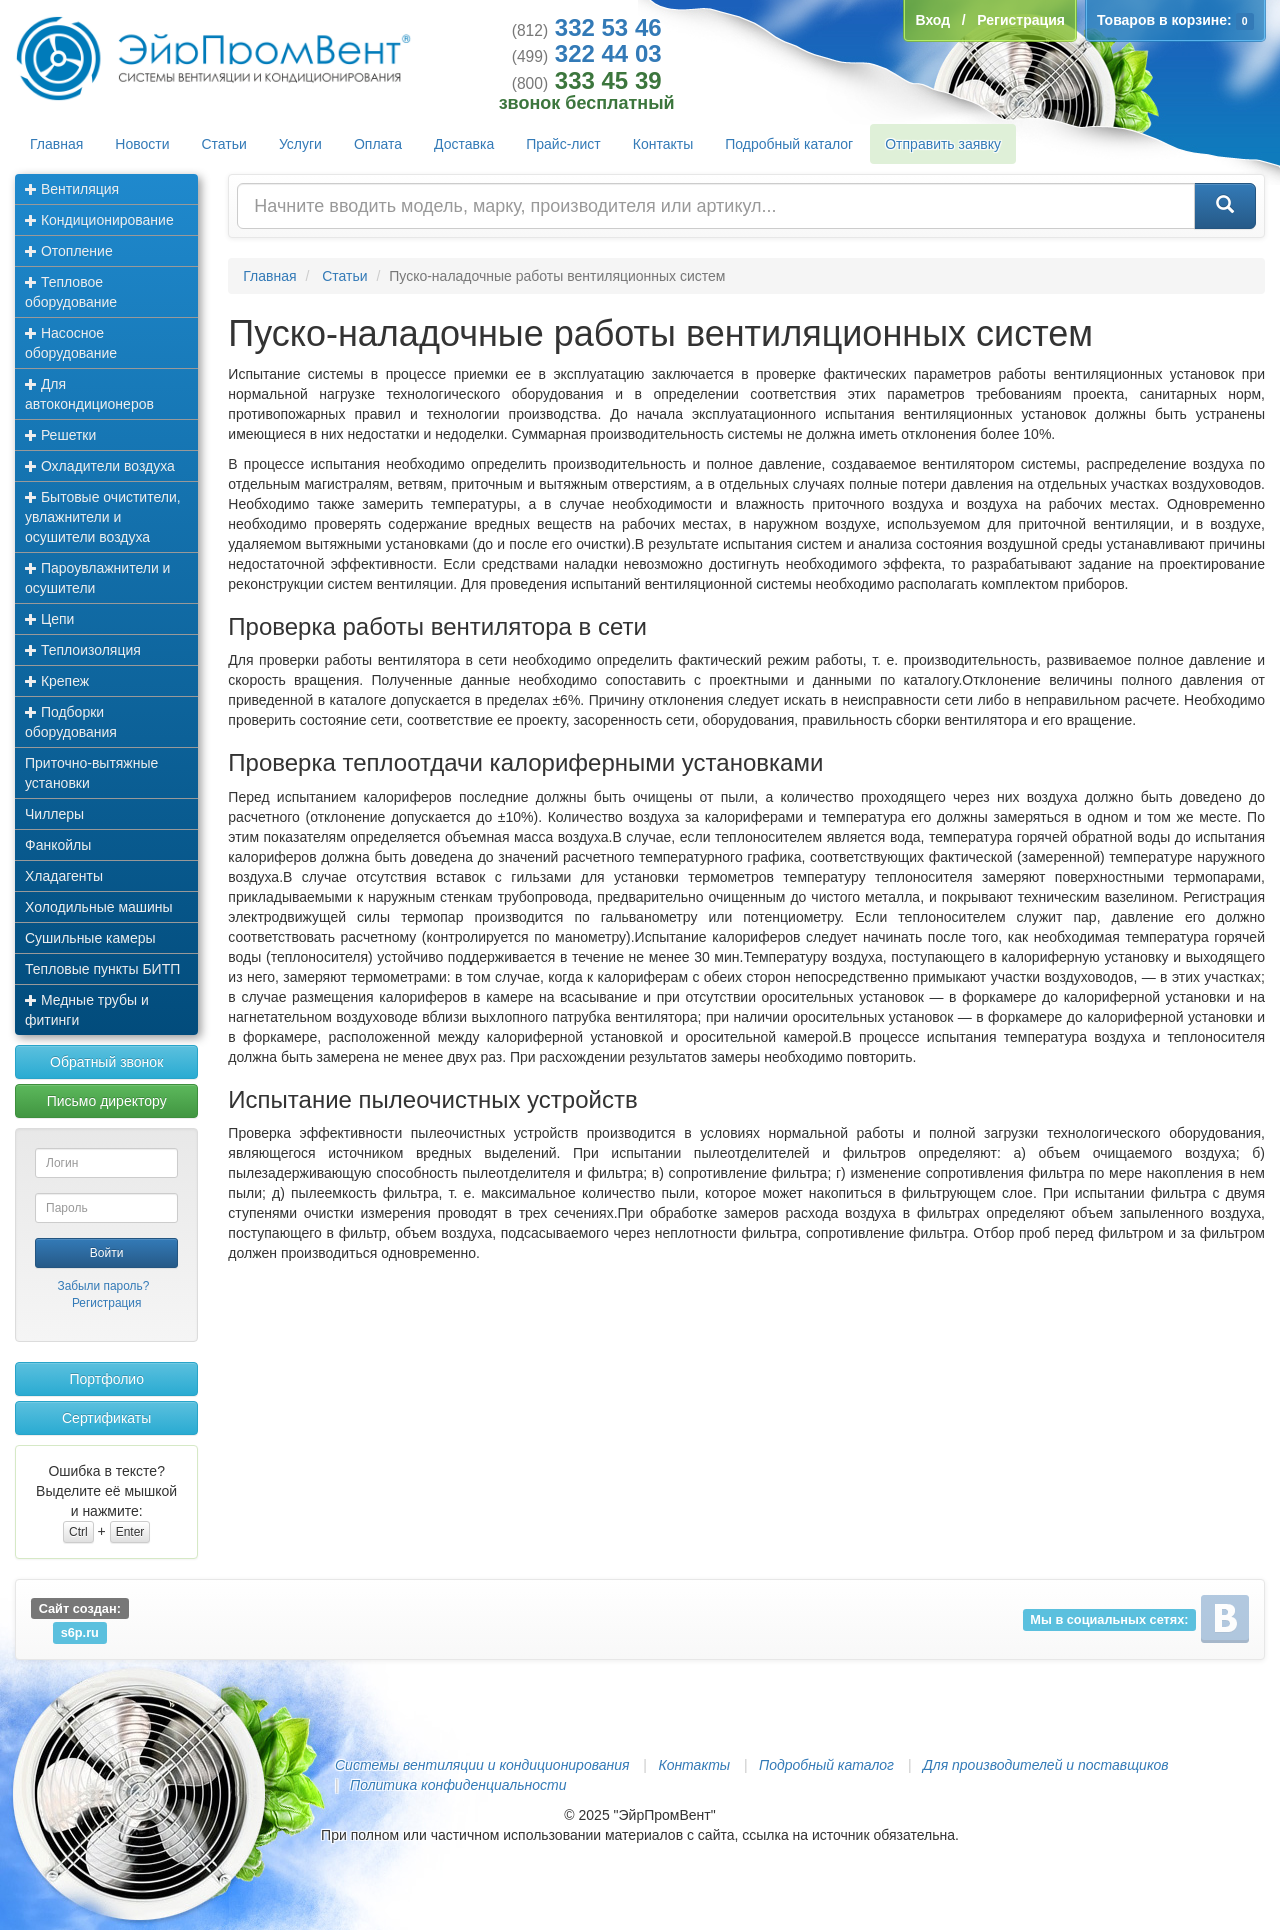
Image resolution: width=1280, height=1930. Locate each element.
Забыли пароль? (103, 1286)
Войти (107, 1253)
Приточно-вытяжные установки (91, 773)
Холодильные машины (99, 907)
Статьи (224, 144)
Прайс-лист (563, 144)
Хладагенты (64, 876)
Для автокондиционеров (89, 394)
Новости (142, 144)
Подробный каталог (789, 144)
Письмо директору (107, 1101)
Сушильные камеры (90, 938)
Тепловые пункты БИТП (102, 969)
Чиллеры (54, 814)
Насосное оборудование (71, 343)
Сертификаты (106, 1418)
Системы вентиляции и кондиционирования (482, 1765)
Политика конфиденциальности (458, 1785)
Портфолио (106, 1379)
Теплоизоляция (83, 650)
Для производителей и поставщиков (1046, 1765)
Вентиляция (72, 189)
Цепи (49, 619)
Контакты (663, 144)
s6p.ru (80, 1632)
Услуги (300, 144)
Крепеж (57, 681)
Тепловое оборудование (71, 292)
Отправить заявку (943, 144)
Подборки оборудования (71, 722)
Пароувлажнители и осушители (97, 578)
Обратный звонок (106, 1062)
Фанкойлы (58, 845)
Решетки (60, 435)
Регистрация (107, 1303)
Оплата (378, 144)
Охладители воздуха (100, 466)
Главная (56, 144)
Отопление (69, 251)
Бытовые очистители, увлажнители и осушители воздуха (103, 517)
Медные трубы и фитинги (87, 1010)
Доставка (464, 144)
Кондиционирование (99, 220)
